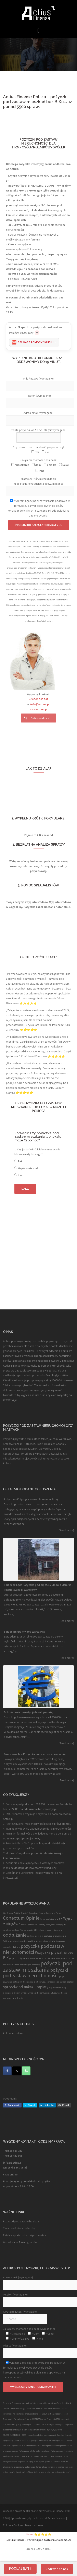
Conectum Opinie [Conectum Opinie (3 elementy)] (21, 1918)
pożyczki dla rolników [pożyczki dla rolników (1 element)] (28, 1958)
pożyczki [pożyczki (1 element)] (13, 1958)
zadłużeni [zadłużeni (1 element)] (62, 1993)
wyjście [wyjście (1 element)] (24, 1993)
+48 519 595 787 (38, 699)
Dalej (25, 1188)
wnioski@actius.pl (15, 2167)
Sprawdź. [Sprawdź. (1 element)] (41, 1981)
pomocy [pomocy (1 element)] (61, 1941)
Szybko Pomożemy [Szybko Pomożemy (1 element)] (57, 1987)
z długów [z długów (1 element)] (19, 1998)
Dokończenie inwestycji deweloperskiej (28, 1712)
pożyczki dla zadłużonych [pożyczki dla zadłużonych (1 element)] (50, 1958)
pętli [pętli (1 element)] (20, 1981)
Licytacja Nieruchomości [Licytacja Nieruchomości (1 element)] (22, 1930)
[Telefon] (26, 2070)
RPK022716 (10, 1877)
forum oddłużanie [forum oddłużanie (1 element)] (48, 1919)
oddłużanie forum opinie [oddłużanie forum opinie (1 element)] (55, 1936)
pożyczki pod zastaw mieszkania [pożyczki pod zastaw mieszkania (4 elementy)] (38, 1966)
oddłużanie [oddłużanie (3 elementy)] (15, 1935)
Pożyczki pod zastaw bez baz (21, 2221)
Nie (18, 1175)
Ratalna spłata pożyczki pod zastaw (25, 2235)
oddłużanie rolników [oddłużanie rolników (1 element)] (38, 1941)
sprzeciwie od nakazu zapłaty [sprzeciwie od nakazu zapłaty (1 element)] (60, 1981)
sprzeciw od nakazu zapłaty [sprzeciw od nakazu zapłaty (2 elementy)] (25, 1986)
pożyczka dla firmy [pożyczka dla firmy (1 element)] (11, 1947)
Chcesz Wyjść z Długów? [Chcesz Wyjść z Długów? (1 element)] (17, 1913)
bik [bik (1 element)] (4, 1913)
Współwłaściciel (26, 1168)
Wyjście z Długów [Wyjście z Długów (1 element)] (50, 1993)
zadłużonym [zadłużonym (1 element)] (8, 1998)
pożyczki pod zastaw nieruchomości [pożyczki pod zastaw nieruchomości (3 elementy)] (35, 1973)
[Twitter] (16, 2070)
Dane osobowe (34, 2525)
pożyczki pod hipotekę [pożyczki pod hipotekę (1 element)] (30, 1964)
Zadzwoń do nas (57, 2569)
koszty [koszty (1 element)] (42, 1924)
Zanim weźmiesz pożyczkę (19, 2228)
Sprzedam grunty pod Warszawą (24, 1631)
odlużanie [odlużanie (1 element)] (53, 1941)
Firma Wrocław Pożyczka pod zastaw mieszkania (35, 1754)
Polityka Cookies (13, 2525)
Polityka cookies (13, 2033)
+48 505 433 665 (12, 2155)
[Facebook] (7, 2070)
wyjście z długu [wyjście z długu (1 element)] (35, 1993)
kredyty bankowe (32, 2518)
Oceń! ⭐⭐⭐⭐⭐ (38, 2534)
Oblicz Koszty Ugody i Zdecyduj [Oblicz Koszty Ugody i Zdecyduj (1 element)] (48, 1930)
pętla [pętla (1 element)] (15, 1981)
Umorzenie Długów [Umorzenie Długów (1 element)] (11, 1993)
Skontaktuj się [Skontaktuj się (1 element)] (30, 1981)
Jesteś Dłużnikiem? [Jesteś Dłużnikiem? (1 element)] (29, 1924)
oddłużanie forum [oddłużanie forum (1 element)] (35, 1936)
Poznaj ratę (20, 2569)
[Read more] (66, 1530)
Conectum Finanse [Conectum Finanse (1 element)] (37, 1913)
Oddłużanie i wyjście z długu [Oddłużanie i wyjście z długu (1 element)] (16, 1941)
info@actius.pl (40, 704)
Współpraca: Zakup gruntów (20, 2242)
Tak (18, 1161)
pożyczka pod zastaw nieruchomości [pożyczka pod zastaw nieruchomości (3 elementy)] (33, 1949)
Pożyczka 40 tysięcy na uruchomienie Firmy (31, 1499)
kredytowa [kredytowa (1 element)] (50, 1924)
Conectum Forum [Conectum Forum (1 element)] (54, 1913)
